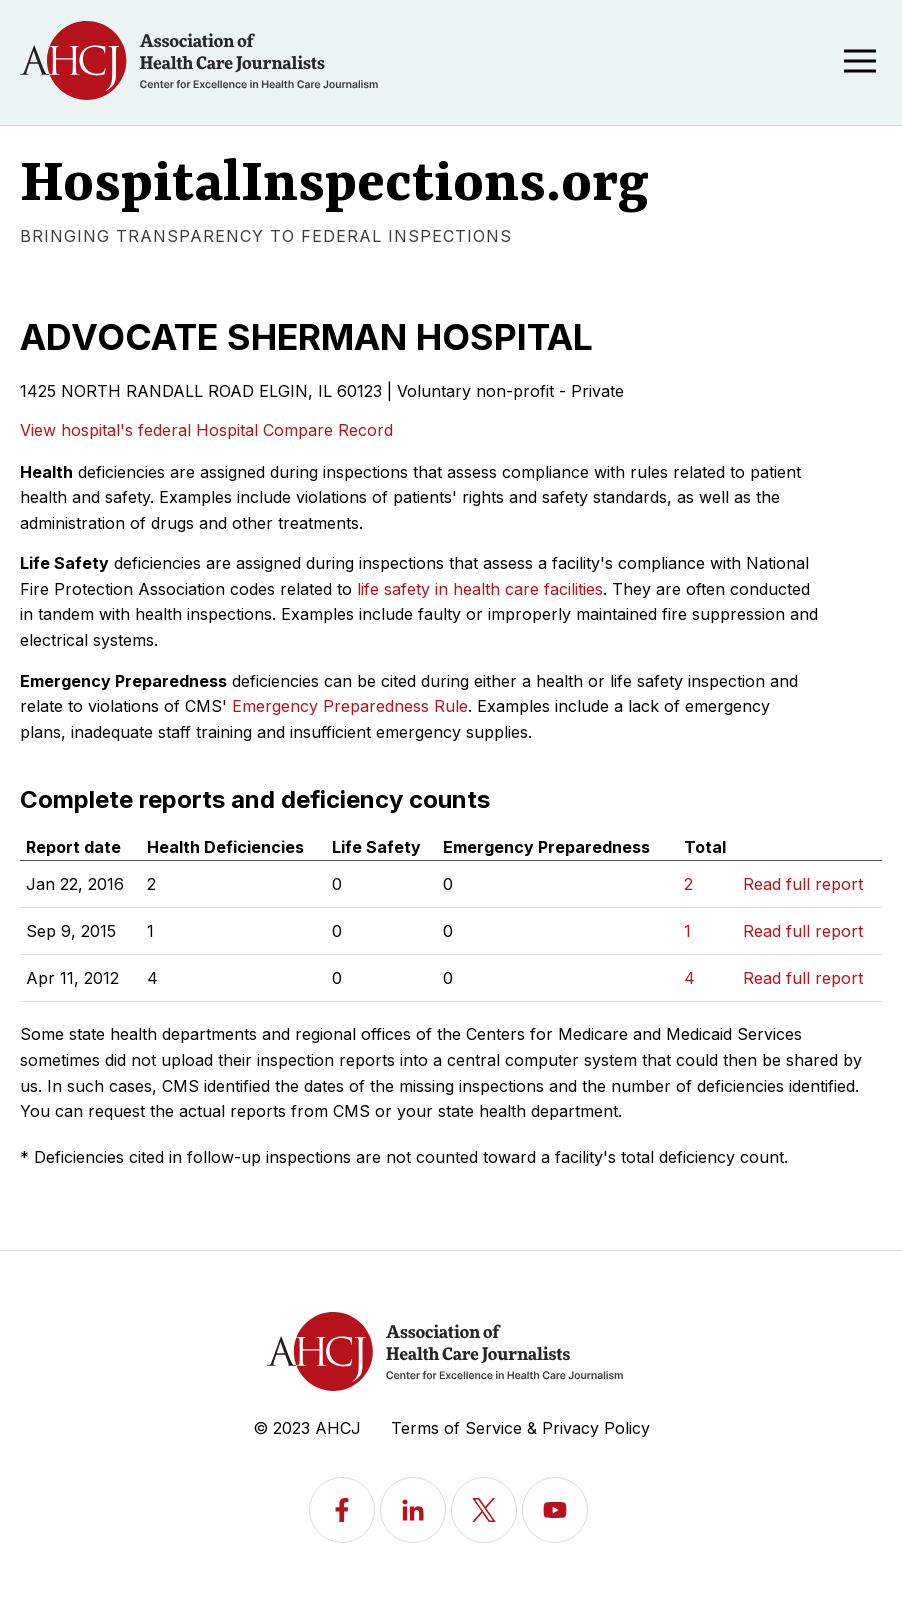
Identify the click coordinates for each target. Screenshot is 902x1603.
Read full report (803, 884)
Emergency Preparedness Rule (350, 706)
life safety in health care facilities (480, 589)
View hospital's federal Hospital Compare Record (206, 430)
